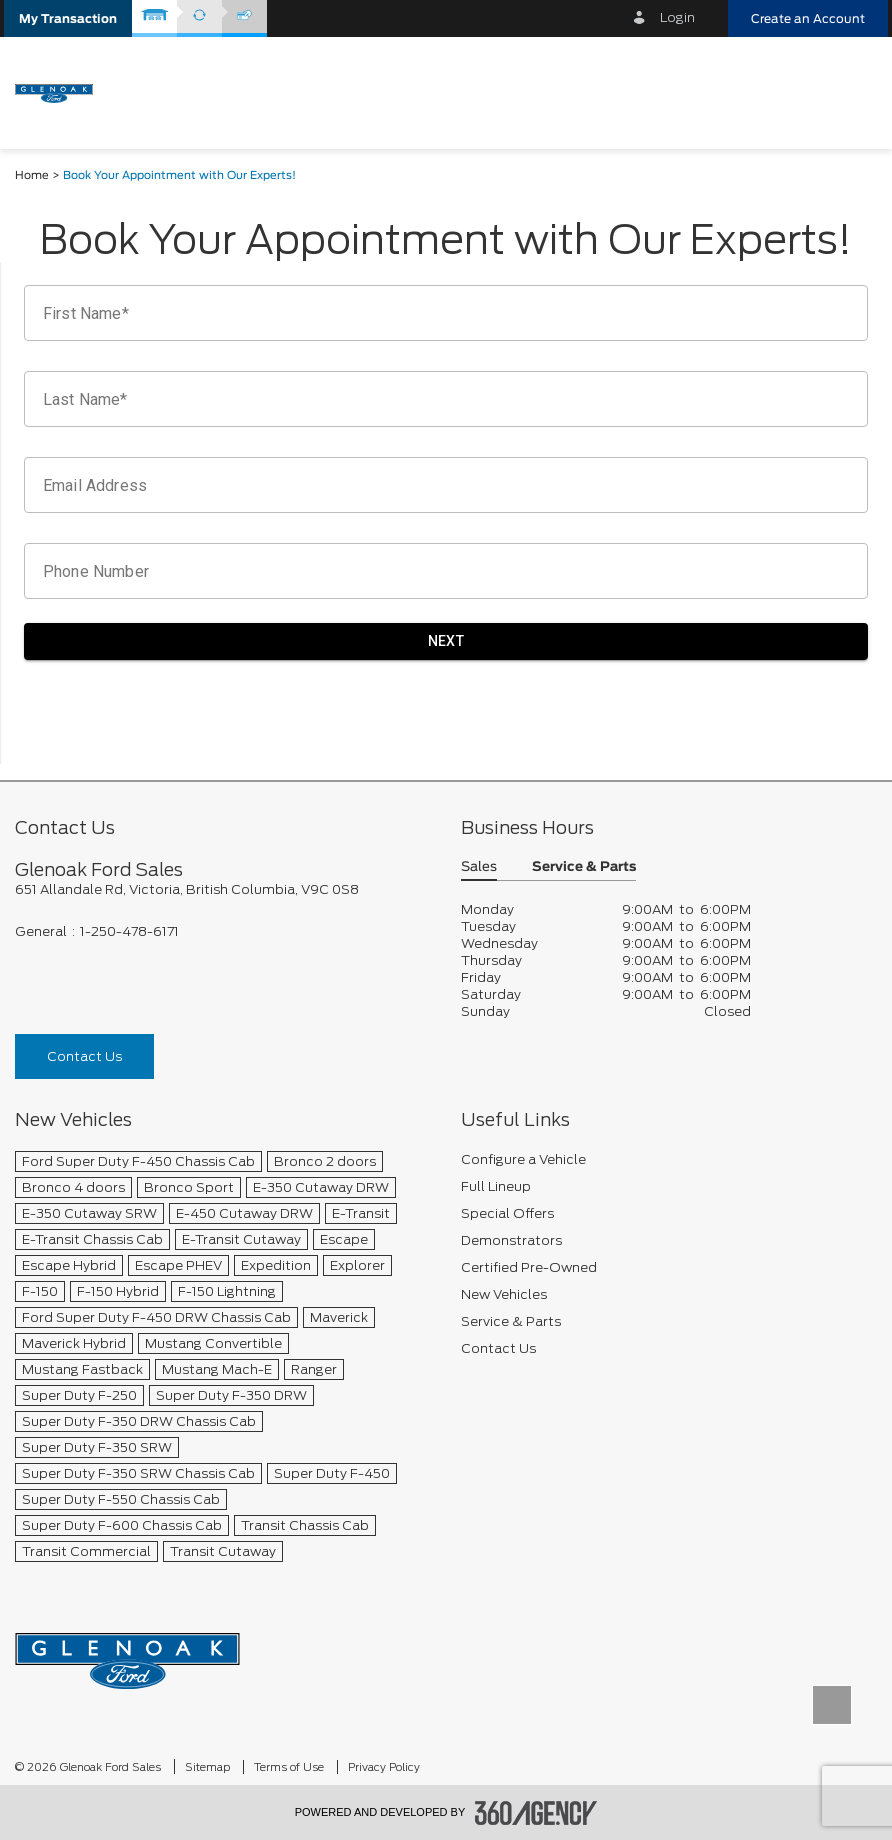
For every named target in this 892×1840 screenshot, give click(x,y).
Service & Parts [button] (584, 867)
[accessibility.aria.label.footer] (536, 1813)
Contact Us (84, 1056)
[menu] (852, 91)
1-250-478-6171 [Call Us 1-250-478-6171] (129, 931)
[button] (68, 18)
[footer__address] (223, 889)
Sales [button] (479, 867)
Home (32, 175)
